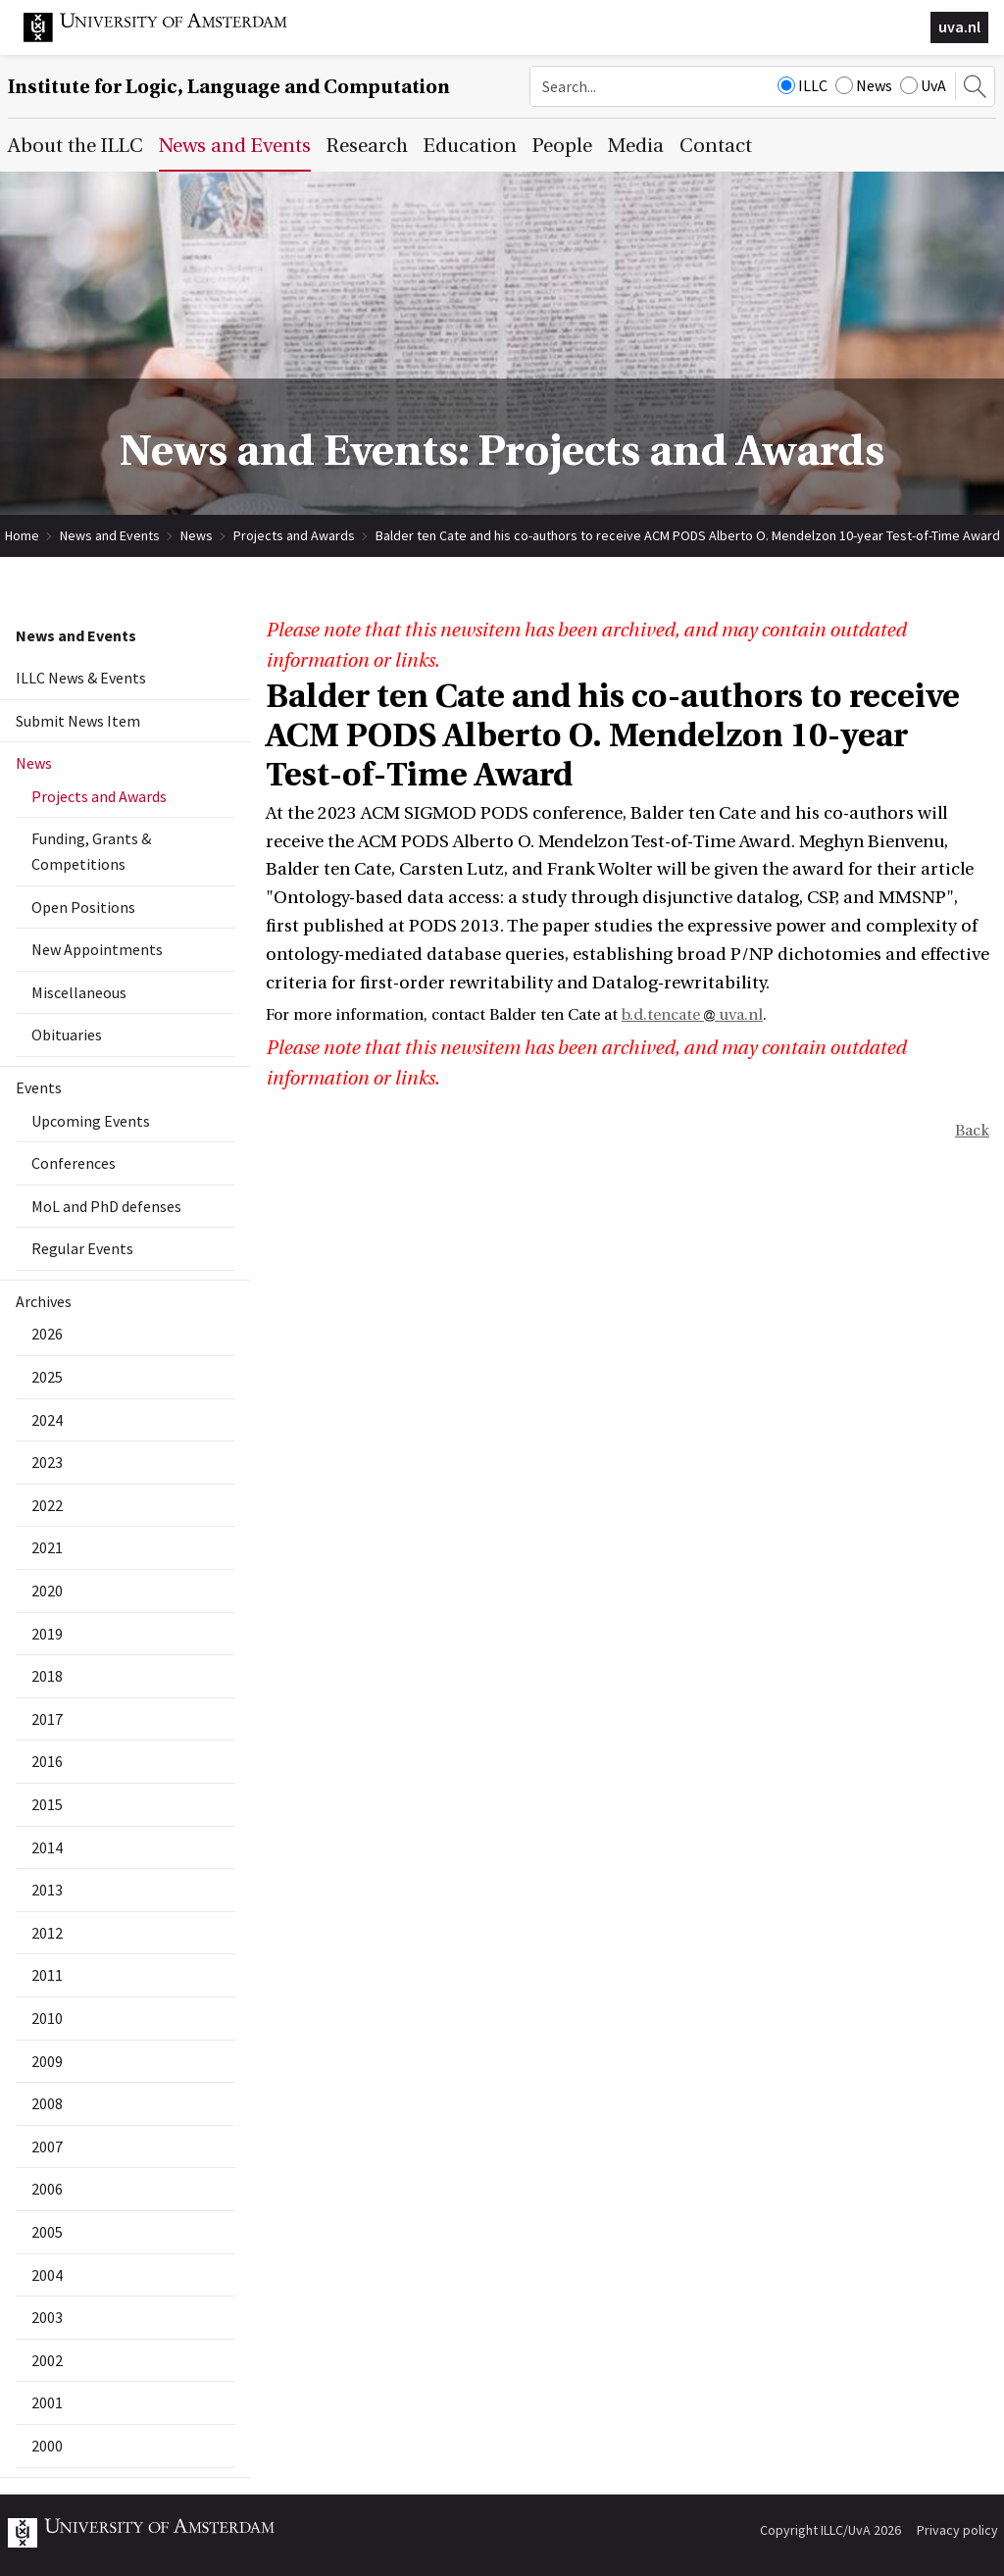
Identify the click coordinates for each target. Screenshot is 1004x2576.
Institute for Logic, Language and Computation (229, 87)
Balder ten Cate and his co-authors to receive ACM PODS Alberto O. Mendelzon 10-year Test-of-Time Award (688, 535)
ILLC (803, 85)
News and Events (110, 535)
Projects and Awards (294, 535)
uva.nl (959, 26)
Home (22, 535)
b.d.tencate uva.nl (692, 1015)
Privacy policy (957, 2530)
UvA (923, 85)
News (863, 85)
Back (972, 1130)
